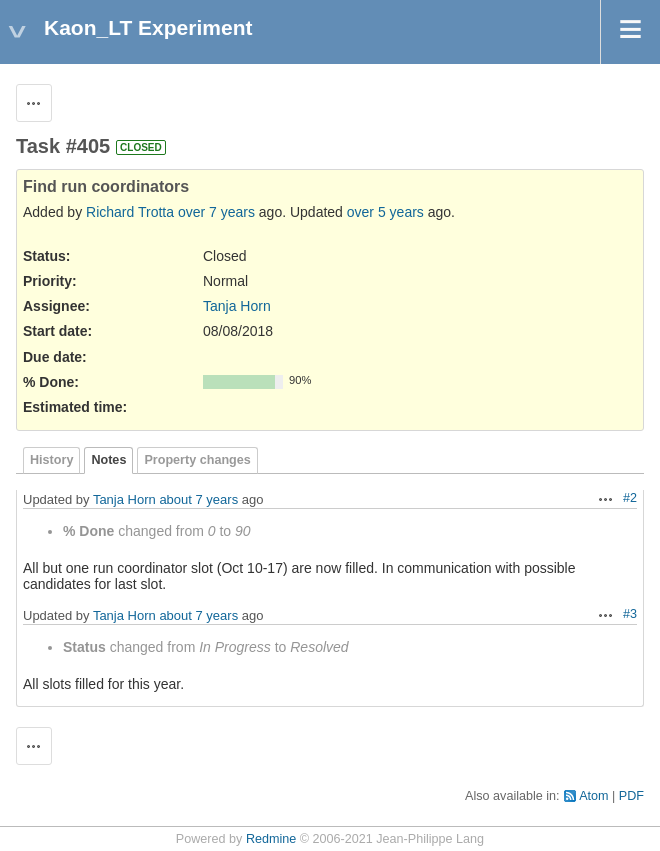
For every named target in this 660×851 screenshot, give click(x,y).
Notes (108, 460)
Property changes (197, 460)
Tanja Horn (237, 306)
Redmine (271, 839)
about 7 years (198, 499)
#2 (630, 498)
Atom (593, 796)
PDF (631, 796)
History (51, 460)
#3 (630, 614)
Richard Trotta (130, 212)
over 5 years (385, 212)
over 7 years (216, 212)
